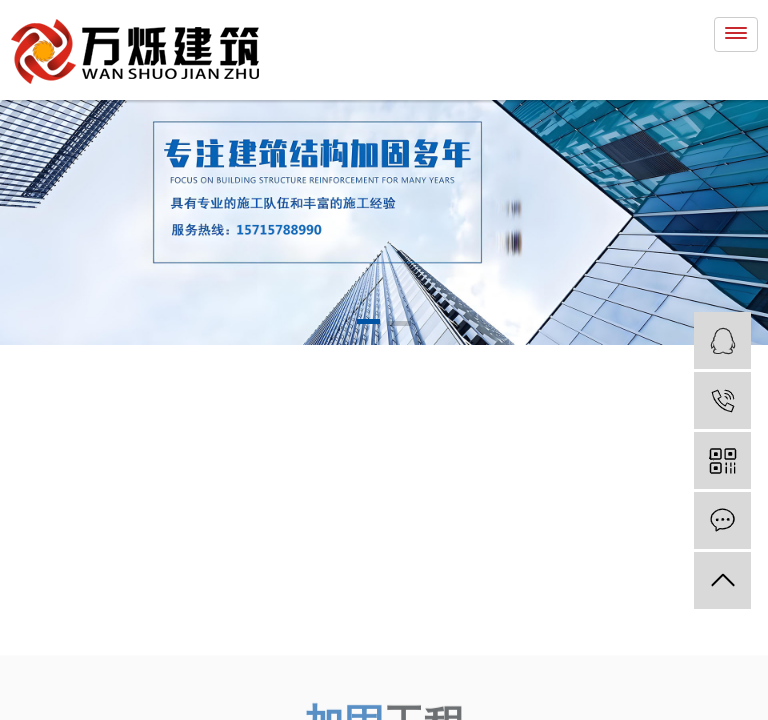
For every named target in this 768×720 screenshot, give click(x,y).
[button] (368, 325)
